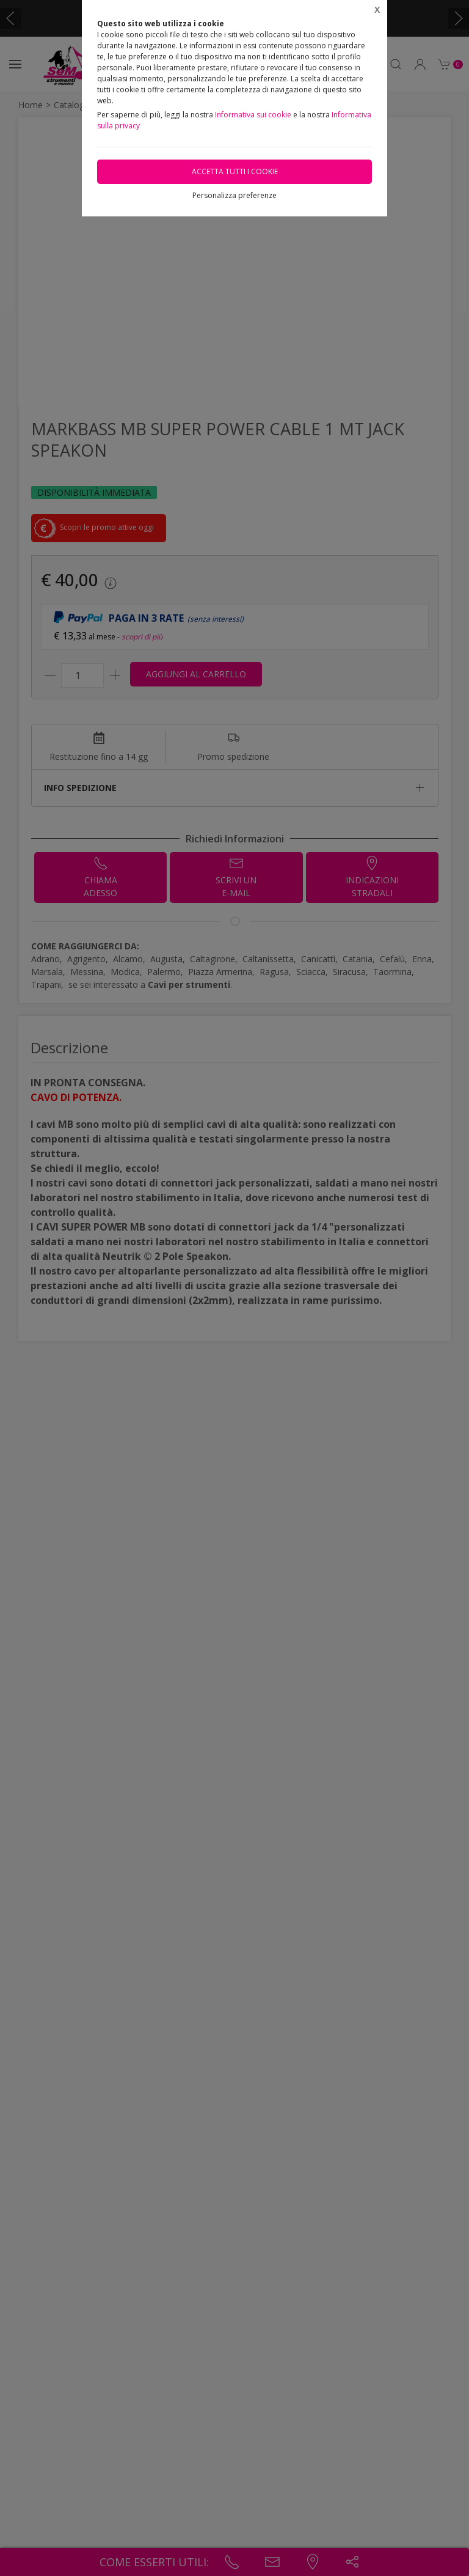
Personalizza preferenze (234, 195)
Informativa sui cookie (253, 114)
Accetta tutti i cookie (235, 171)
